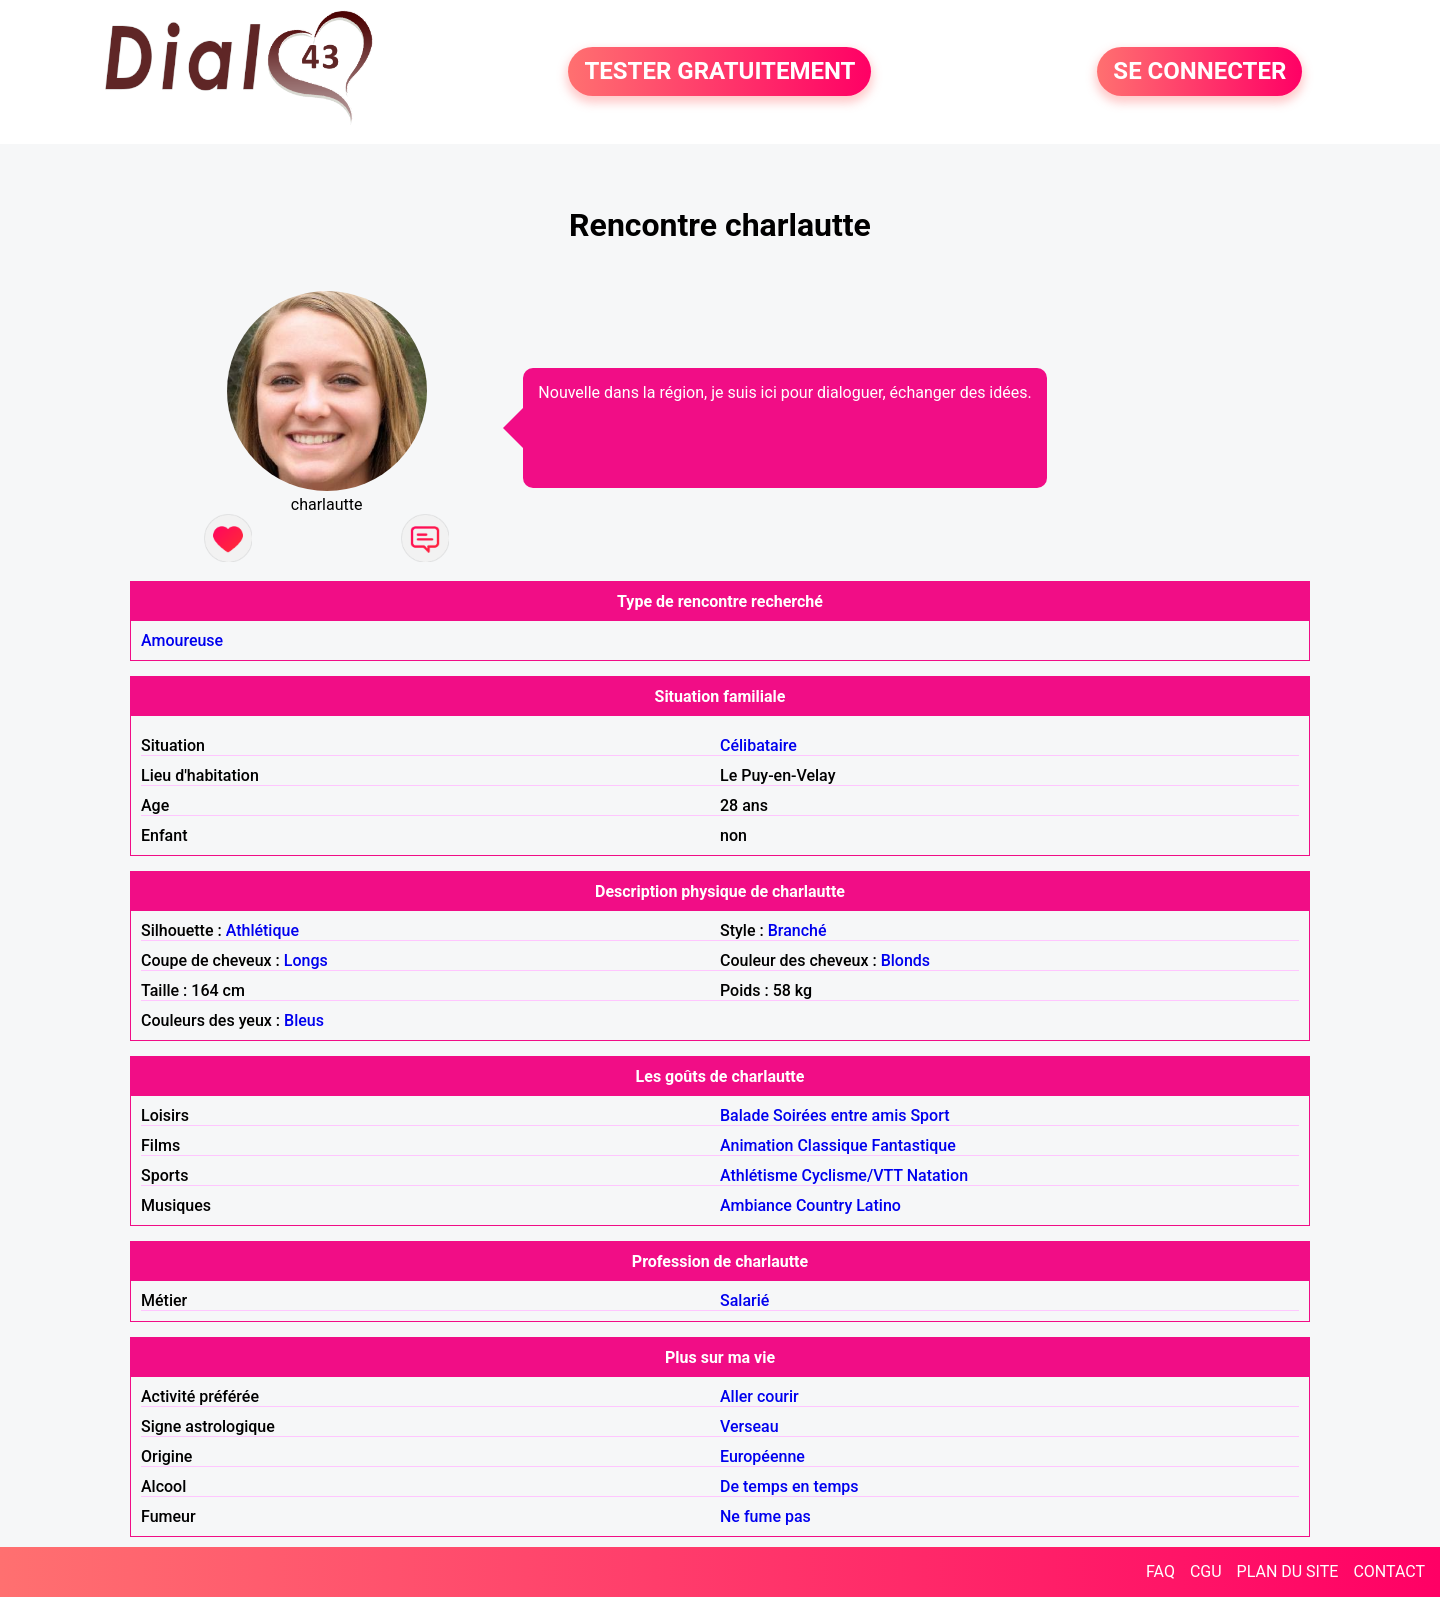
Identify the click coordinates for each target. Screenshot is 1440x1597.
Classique (832, 1145)
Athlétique (262, 930)
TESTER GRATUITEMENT (719, 72)
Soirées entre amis (839, 1115)
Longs (306, 960)
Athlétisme (759, 1175)
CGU (1206, 1571)
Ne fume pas (765, 1516)
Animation (756, 1145)
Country (824, 1205)
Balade (744, 1115)
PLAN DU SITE (1288, 1571)
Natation (937, 1175)
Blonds (905, 960)
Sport (929, 1115)
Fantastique (914, 1145)
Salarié (744, 1300)
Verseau (749, 1426)
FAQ (1160, 1571)
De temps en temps (789, 1486)
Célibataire (758, 745)
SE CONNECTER (1199, 72)
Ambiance (756, 1205)
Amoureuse (182, 640)
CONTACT (1389, 1571)
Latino (878, 1205)
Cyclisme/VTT (851, 1175)
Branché (797, 930)
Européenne (762, 1456)
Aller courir (759, 1396)
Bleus (304, 1020)
